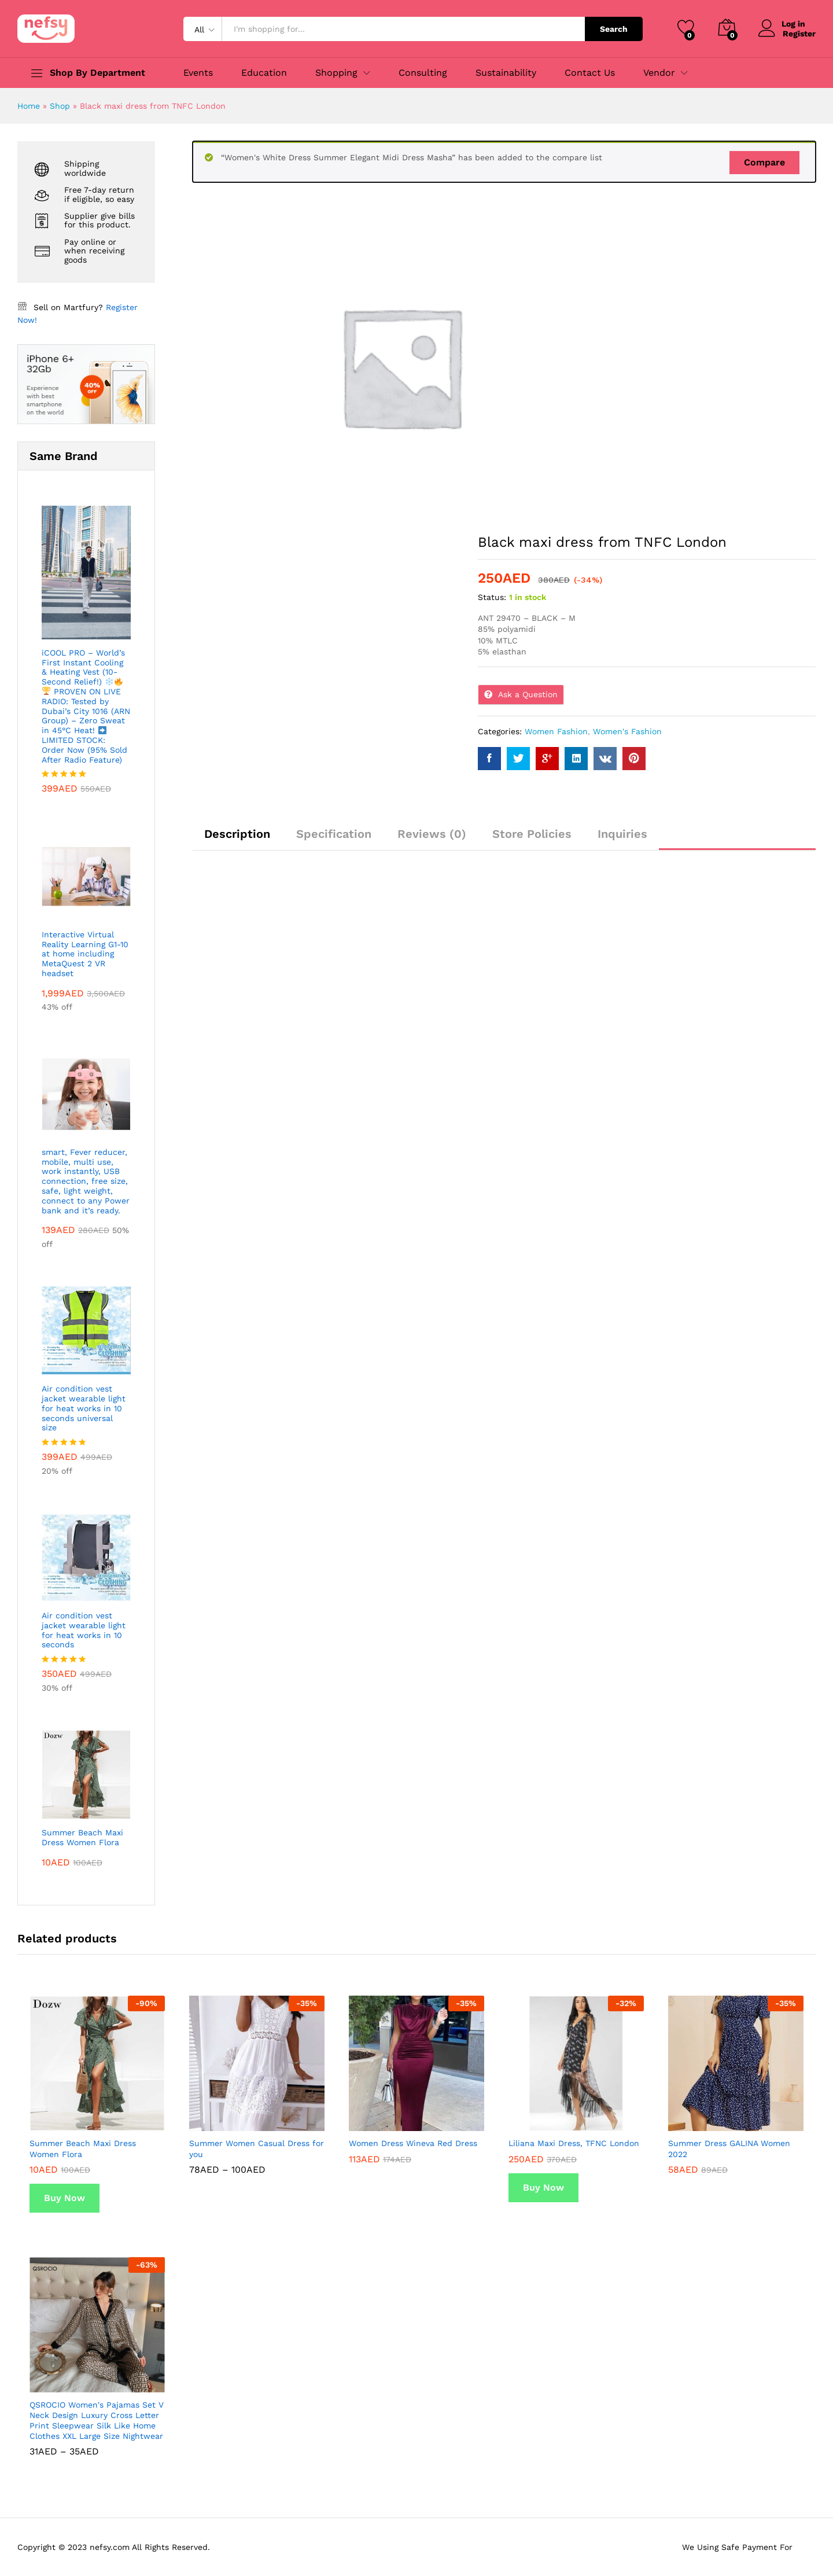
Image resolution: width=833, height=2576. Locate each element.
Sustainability (506, 73)
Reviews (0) (431, 834)
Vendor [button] (659, 73)
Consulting (423, 73)
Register (799, 33)
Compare (764, 162)
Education (264, 73)
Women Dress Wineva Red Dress (413, 2143)
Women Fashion (556, 731)
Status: (492, 597)
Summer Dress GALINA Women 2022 (729, 2148)
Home (28, 106)
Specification (333, 834)
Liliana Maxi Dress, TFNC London (573, 2143)
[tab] (237, 839)
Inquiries (622, 834)
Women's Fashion (627, 731)
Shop (60, 106)
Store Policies (532, 834)
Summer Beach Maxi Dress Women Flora (83, 2148)
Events (198, 73)
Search (614, 29)
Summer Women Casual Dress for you (256, 2148)
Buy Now (64, 2197)
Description (237, 834)
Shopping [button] (336, 73)
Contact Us (590, 73)
